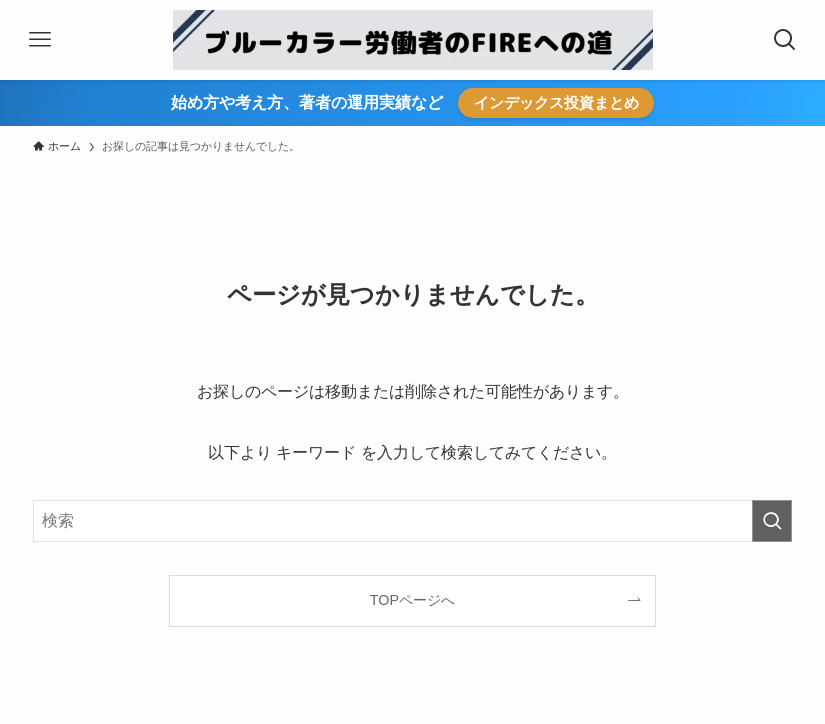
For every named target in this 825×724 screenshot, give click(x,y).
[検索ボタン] (785, 40)
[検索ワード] (412, 521)
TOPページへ (412, 600)
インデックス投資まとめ (556, 102)
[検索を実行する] (772, 521)
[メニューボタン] (40, 40)
